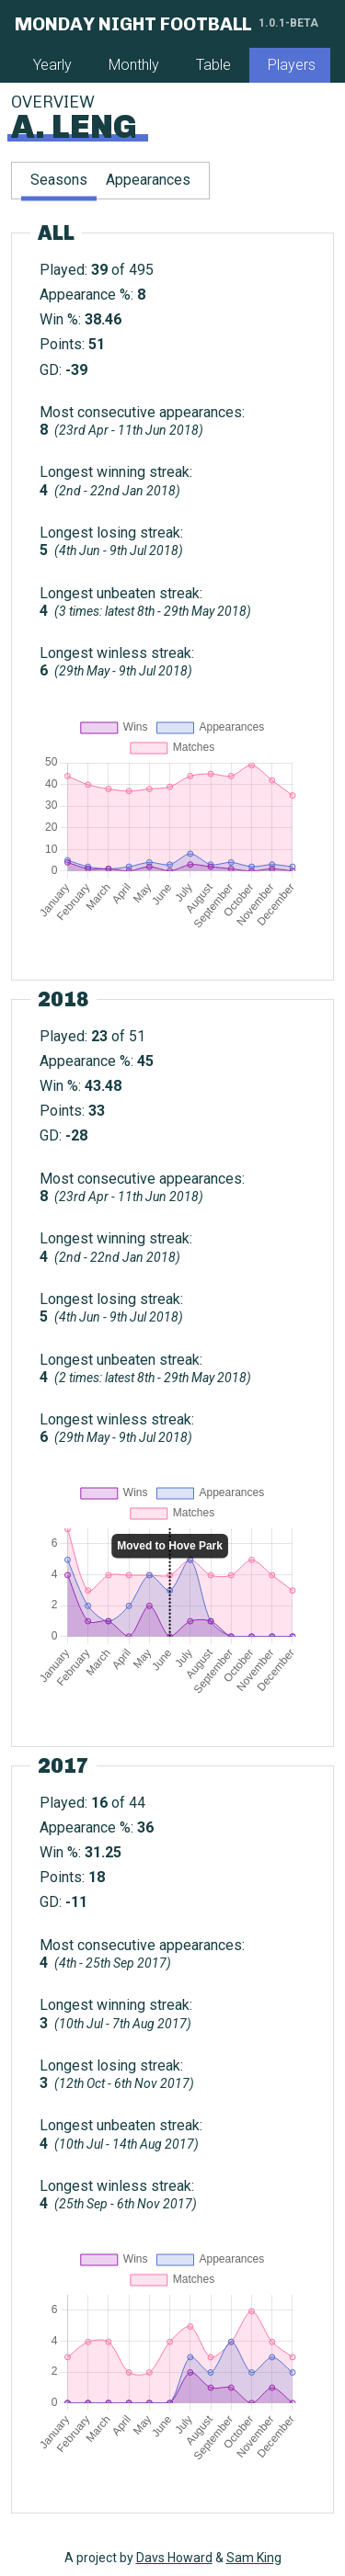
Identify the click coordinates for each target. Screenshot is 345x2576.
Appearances (148, 179)
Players (292, 65)
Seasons (58, 179)
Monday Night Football (133, 24)
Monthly (134, 65)
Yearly (52, 65)
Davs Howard (174, 2557)
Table (213, 65)
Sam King (254, 2557)
